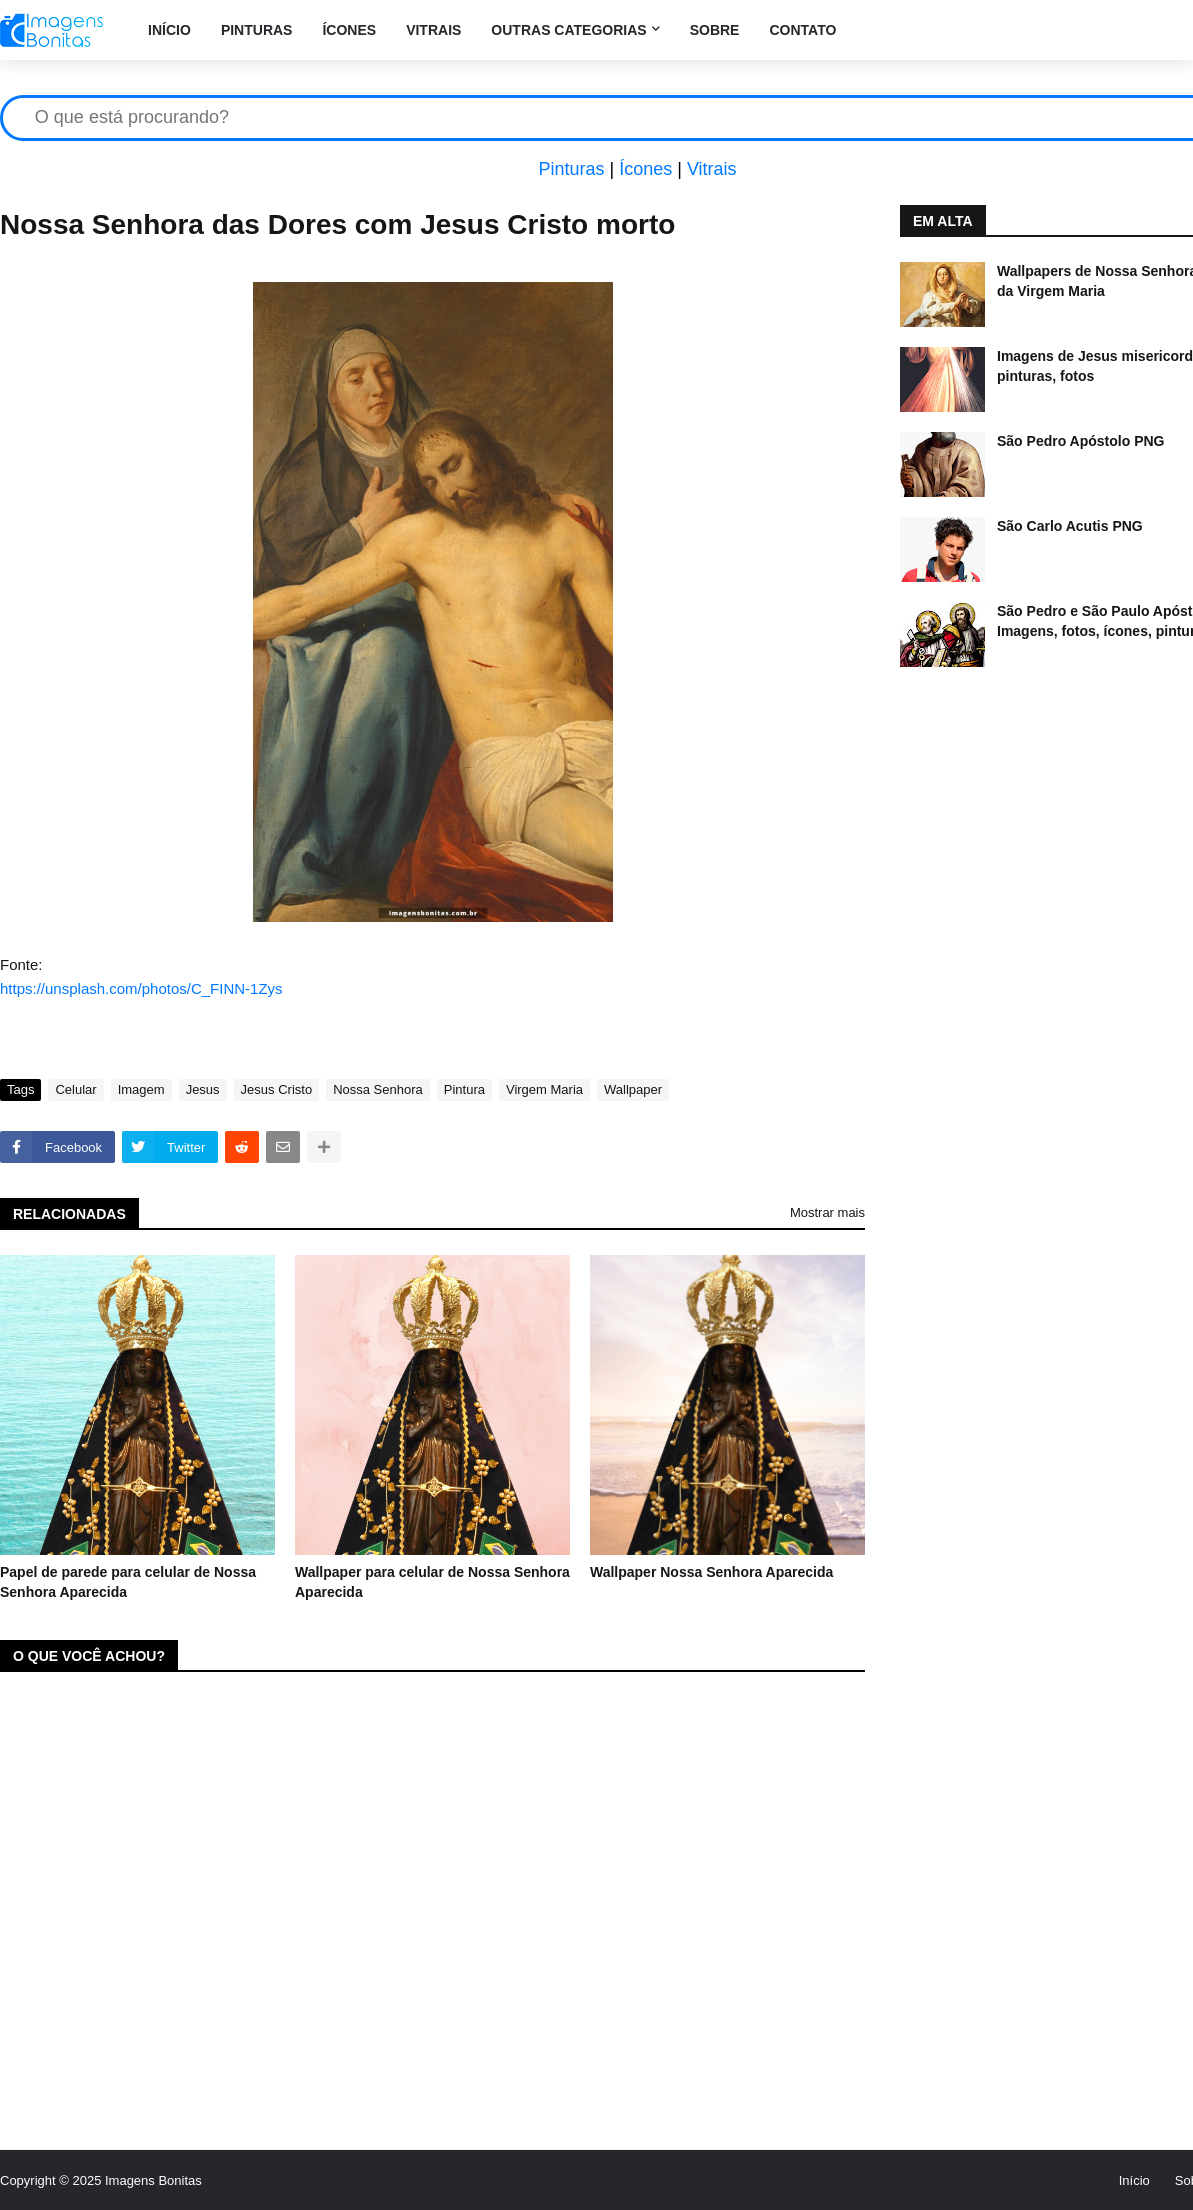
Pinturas (571, 169)
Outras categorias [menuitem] (568, 30)
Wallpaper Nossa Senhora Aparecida (711, 1572)
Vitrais (712, 169)
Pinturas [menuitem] (257, 30)
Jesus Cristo (277, 1089)
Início (1134, 2180)
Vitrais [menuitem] (433, 30)
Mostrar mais (827, 1212)
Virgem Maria (544, 1089)
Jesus (203, 1089)
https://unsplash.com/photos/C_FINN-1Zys (141, 988)
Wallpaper (633, 1089)
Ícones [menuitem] (349, 30)
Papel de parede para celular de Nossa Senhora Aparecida (128, 1582)
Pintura (464, 1089)
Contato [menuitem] (802, 30)
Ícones (645, 169)
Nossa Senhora (378, 1089)
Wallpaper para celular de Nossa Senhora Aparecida (432, 1582)
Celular (75, 1089)
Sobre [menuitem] (715, 30)
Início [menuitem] (169, 30)
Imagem (141, 1089)
